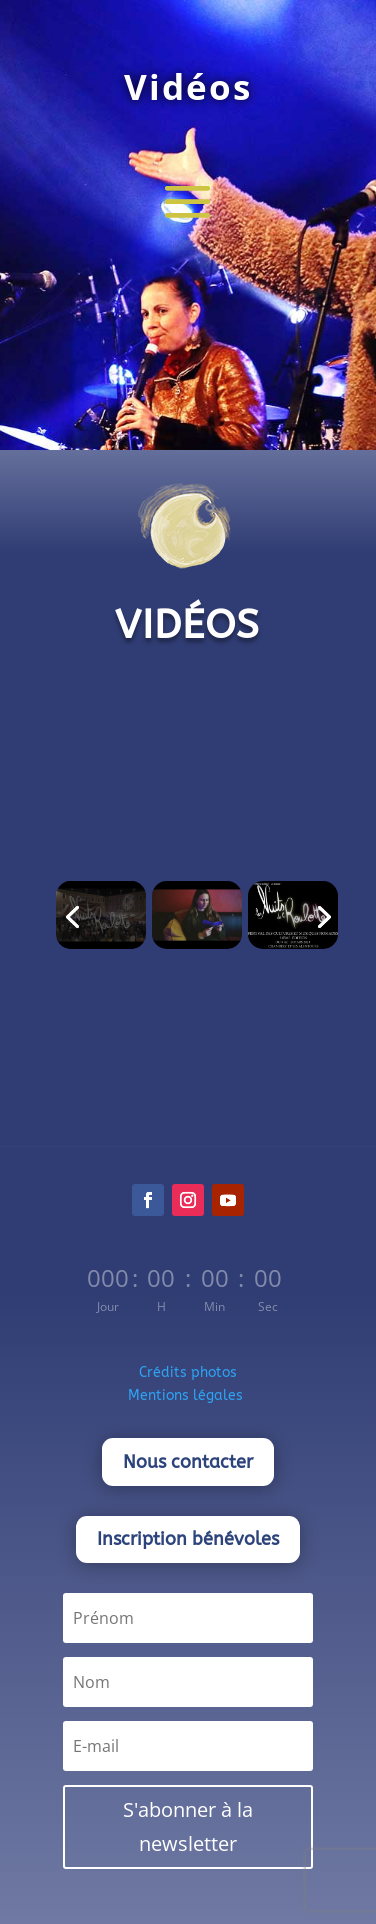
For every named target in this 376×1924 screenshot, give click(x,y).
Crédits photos (188, 1372)
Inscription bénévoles (188, 1539)
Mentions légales (187, 1395)
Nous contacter (188, 1462)
